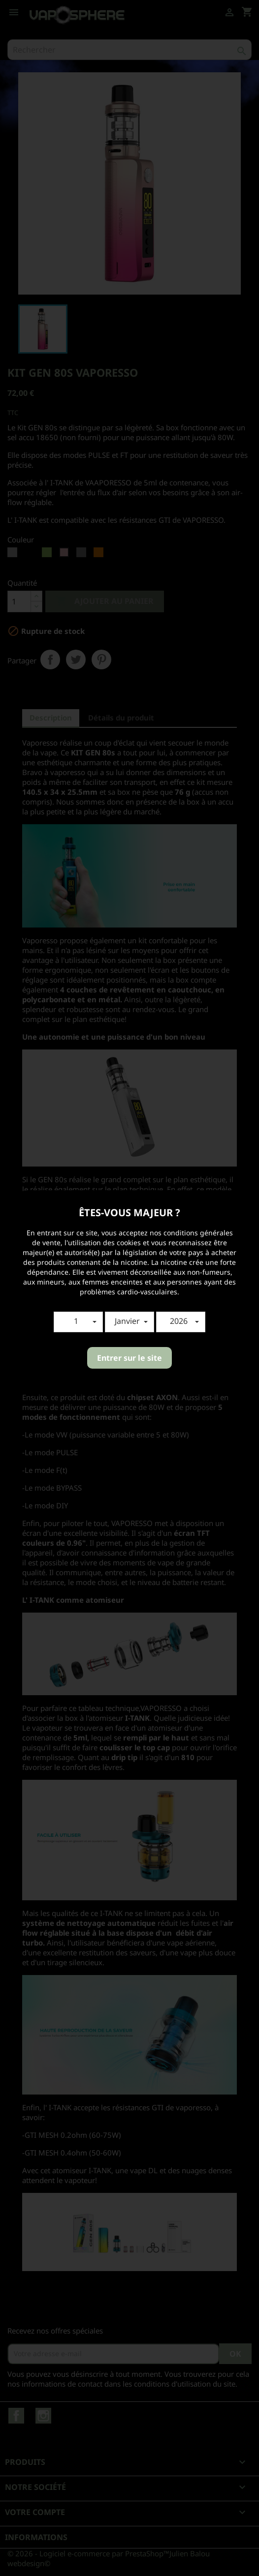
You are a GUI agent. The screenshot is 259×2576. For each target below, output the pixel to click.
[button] (78, 1322)
